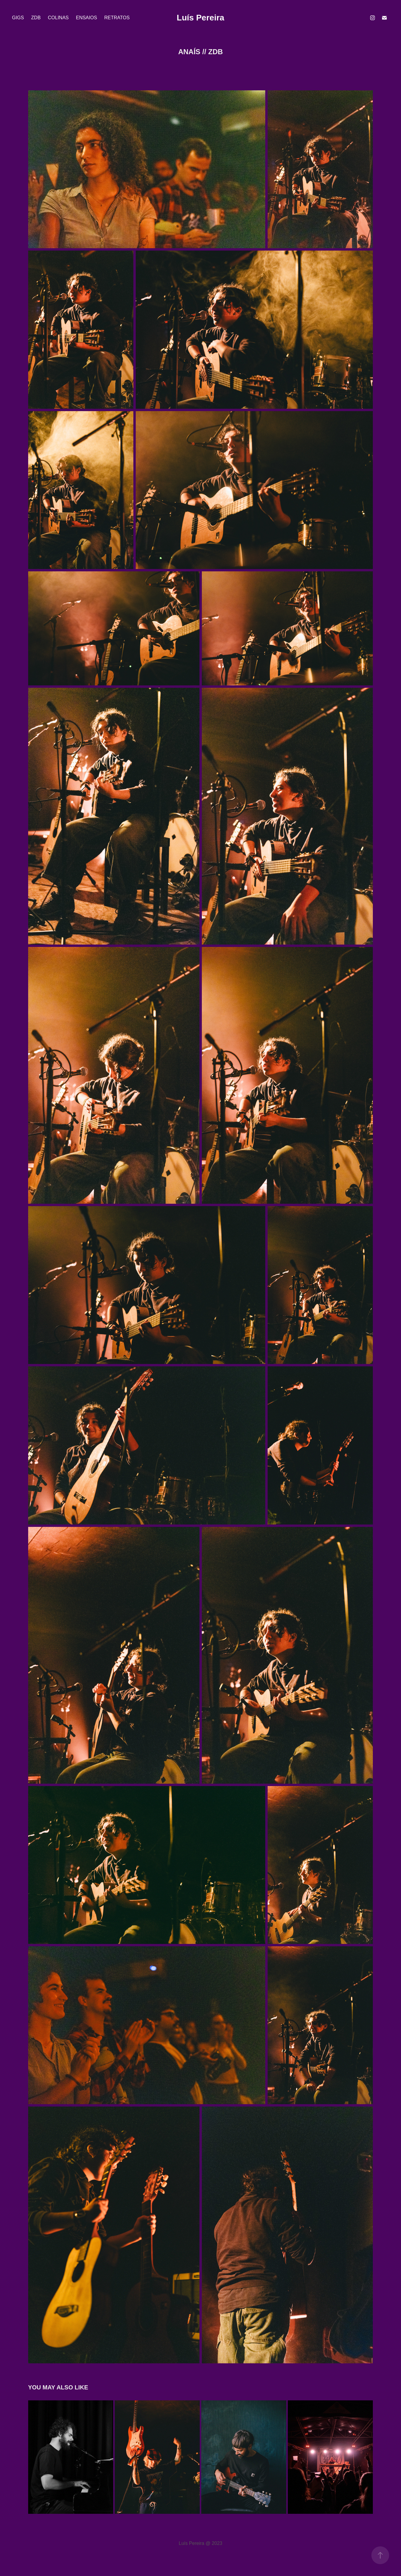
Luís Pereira (200, 17)
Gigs (18, 17)
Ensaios (86, 17)
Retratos (117, 17)
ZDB (36, 17)
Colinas (58, 17)
